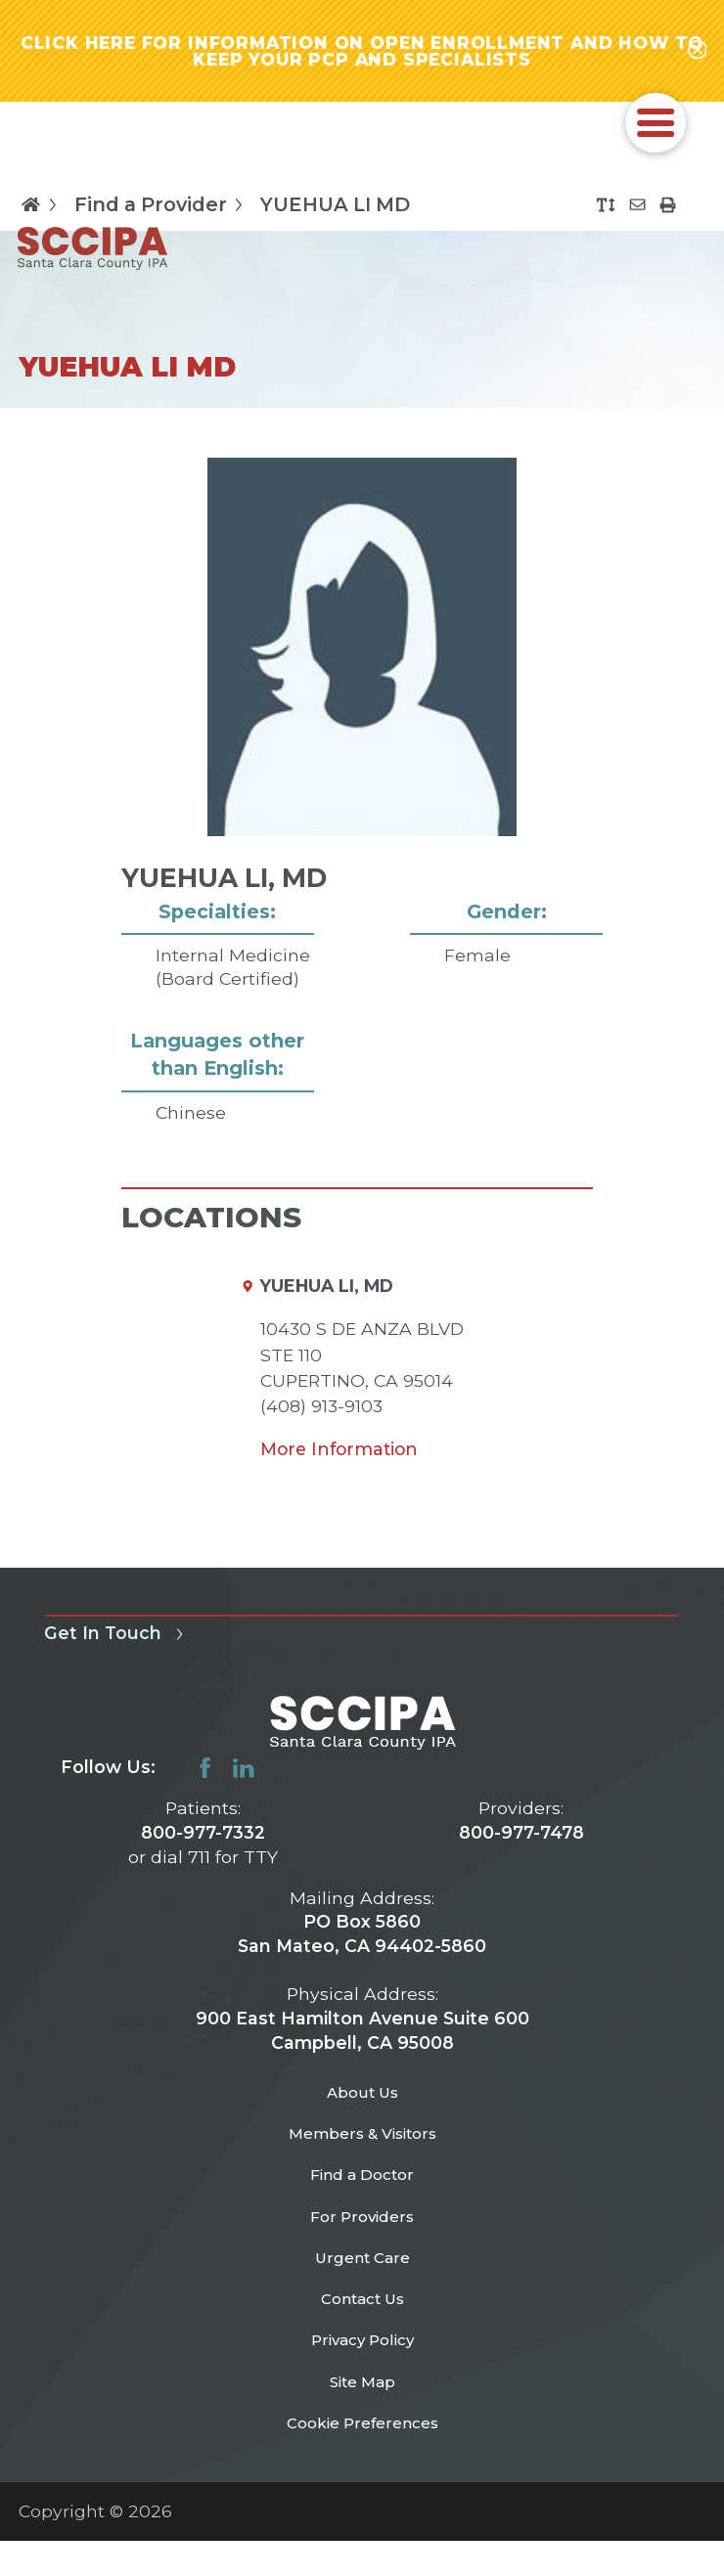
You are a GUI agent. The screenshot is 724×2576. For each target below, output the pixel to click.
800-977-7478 (521, 1842)
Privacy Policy (362, 2394)
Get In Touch (117, 1642)
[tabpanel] (362, 826)
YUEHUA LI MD (335, 214)
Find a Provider (162, 214)
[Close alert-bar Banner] (696, 55)
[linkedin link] (243, 1778)
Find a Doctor (362, 2202)
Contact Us (362, 2346)
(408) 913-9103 (321, 1415)
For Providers (362, 2251)
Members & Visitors (362, 2154)
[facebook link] (205, 1778)
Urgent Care (362, 2298)
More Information (339, 1458)
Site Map (362, 2443)
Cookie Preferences (362, 2491)
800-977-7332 (203, 1842)
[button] (656, 133)
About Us (362, 2106)
